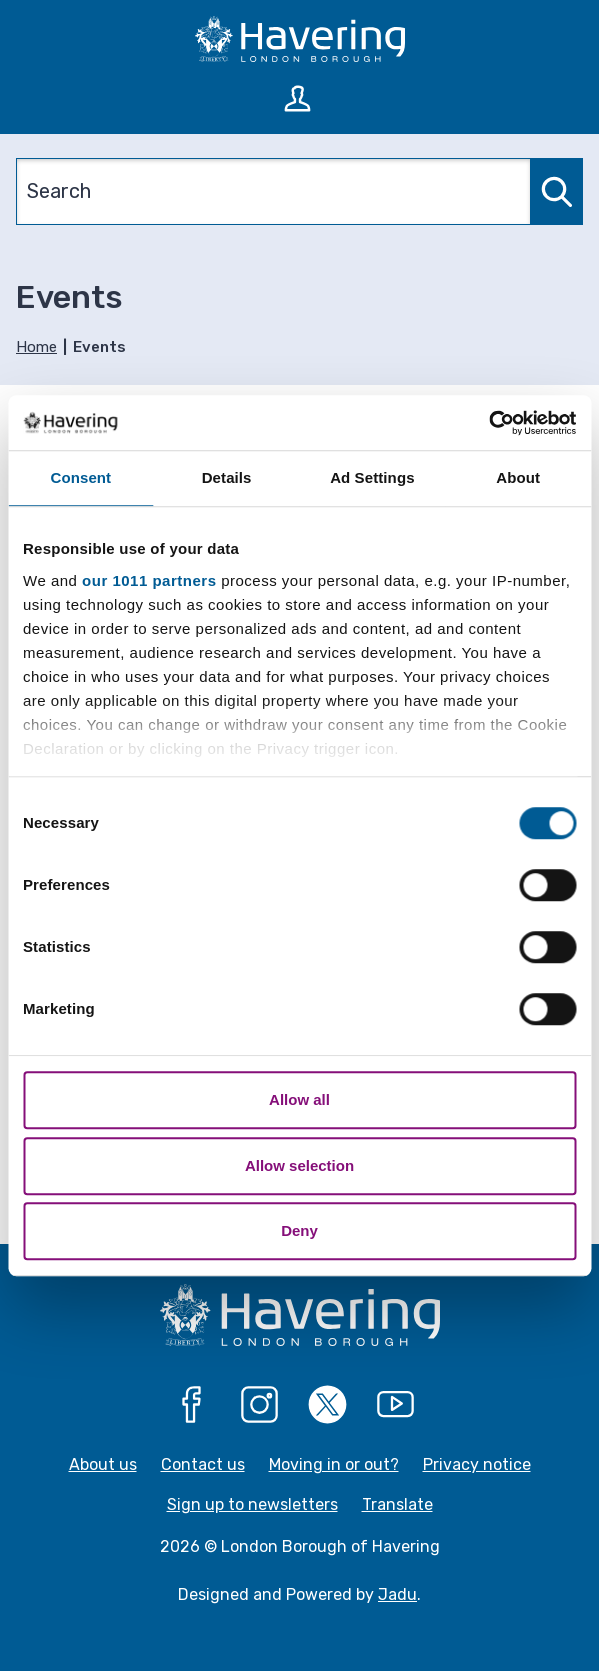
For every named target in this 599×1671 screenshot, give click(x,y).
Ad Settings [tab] (372, 477)
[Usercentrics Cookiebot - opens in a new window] (488, 423)
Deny (299, 1230)
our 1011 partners (149, 580)
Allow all (299, 1099)
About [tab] (518, 477)
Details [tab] (227, 477)
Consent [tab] (81, 477)
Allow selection (299, 1165)
